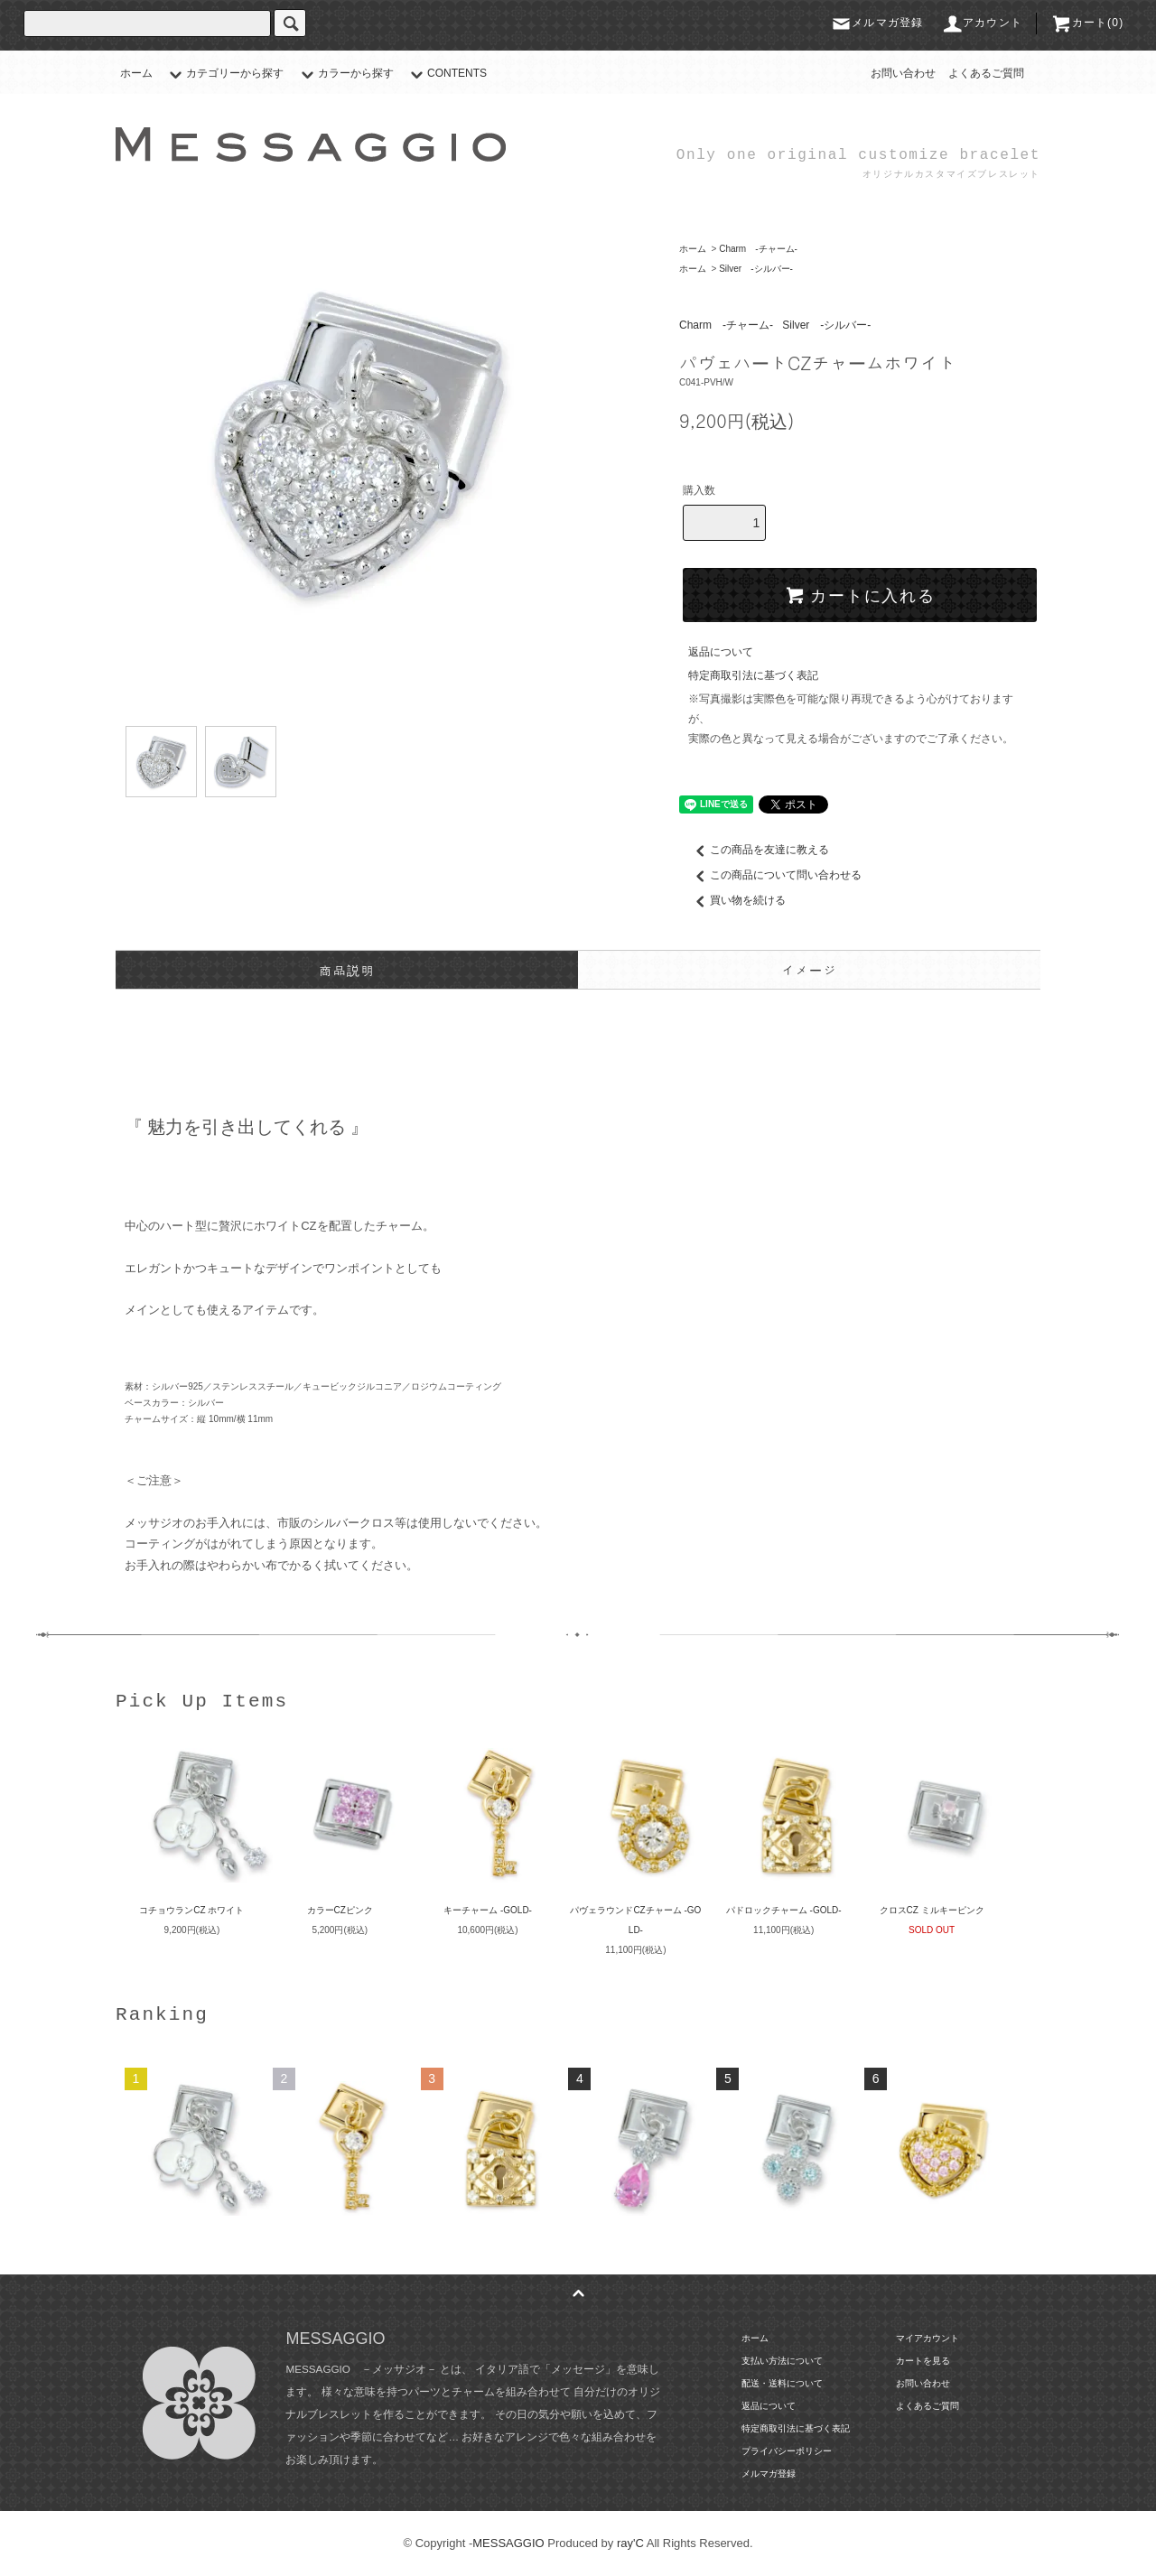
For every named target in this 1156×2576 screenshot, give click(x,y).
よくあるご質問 (986, 73)
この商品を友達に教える (758, 849)
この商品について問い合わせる (775, 875)
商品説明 (347, 970)
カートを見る (923, 2361)
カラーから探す (345, 73)
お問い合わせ (903, 73)
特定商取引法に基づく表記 (753, 675)
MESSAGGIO (508, 2543)
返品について (720, 652)
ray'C (630, 2543)
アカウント (981, 22)
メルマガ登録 (876, 22)
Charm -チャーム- (758, 249)
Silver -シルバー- (756, 269)
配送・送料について (782, 2383)
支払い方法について (782, 2361)
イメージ (809, 970)
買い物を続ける (737, 900)
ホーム (136, 73)
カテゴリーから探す (224, 73)
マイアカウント (927, 2338)
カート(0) (1087, 22)
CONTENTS (446, 73)
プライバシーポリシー (786, 2451)
